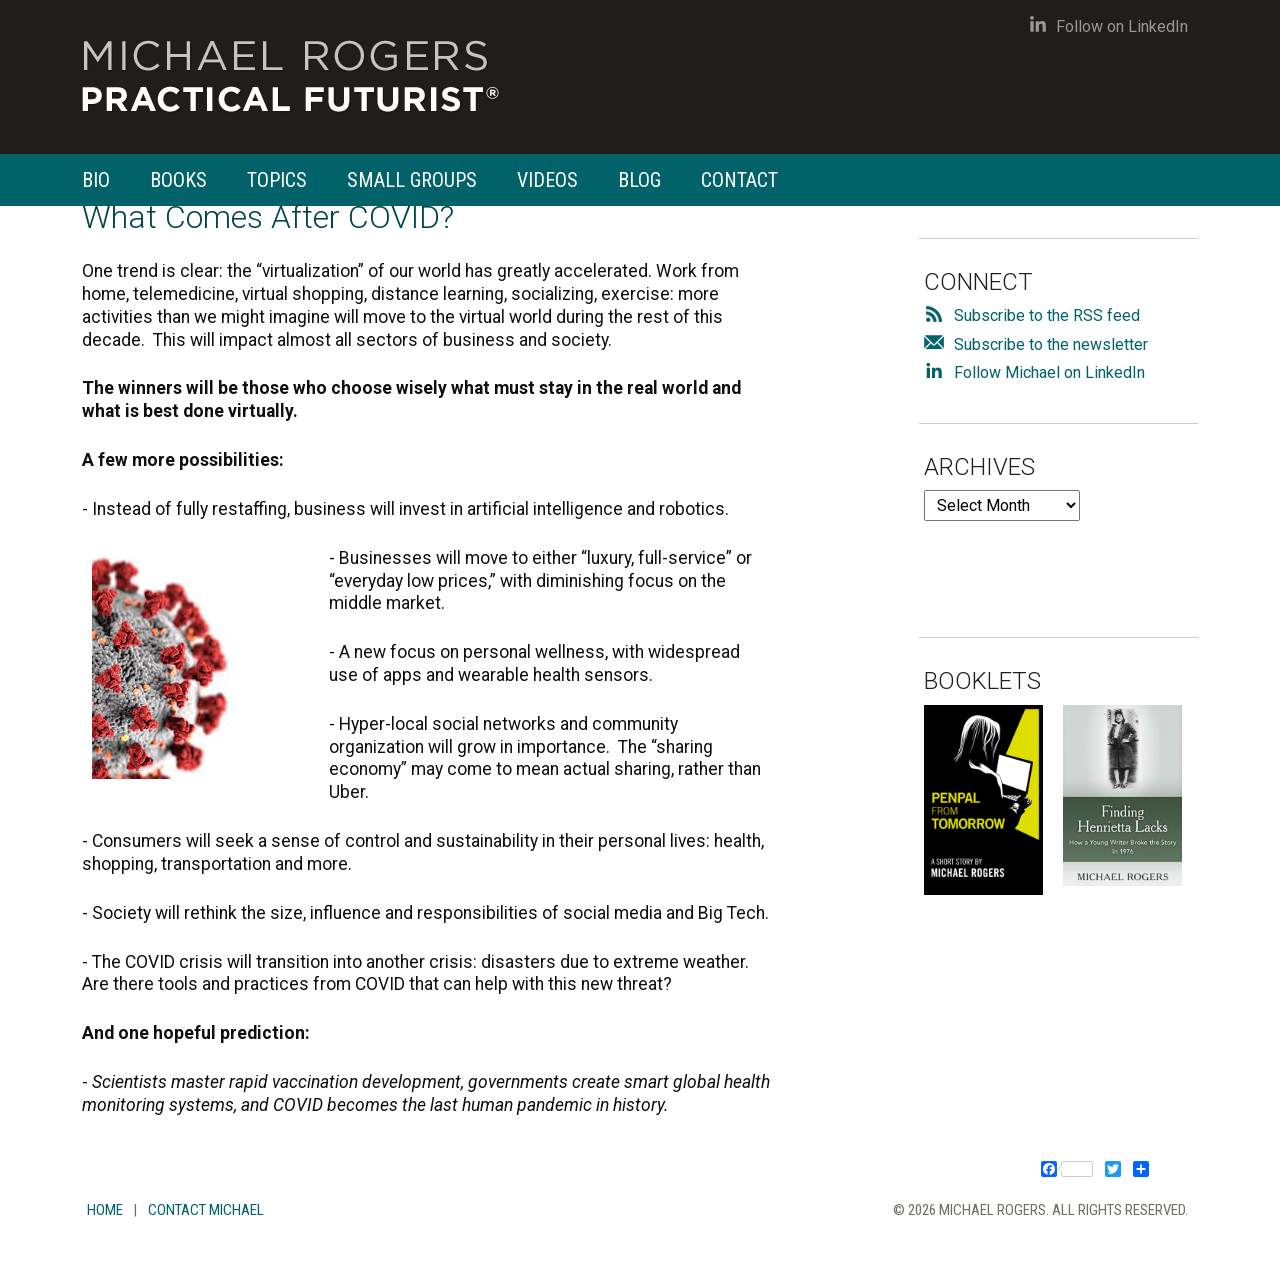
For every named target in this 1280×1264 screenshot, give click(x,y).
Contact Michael (206, 1210)
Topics (277, 180)
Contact (739, 180)
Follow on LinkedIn (1108, 26)
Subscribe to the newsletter (1051, 344)
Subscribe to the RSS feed (1047, 315)
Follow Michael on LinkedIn (1049, 372)
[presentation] (1076, 560)
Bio (96, 180)
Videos (547, 180)
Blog (639, 180)
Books (178, 180)
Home (105, 1210)
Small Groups (412, 180)
